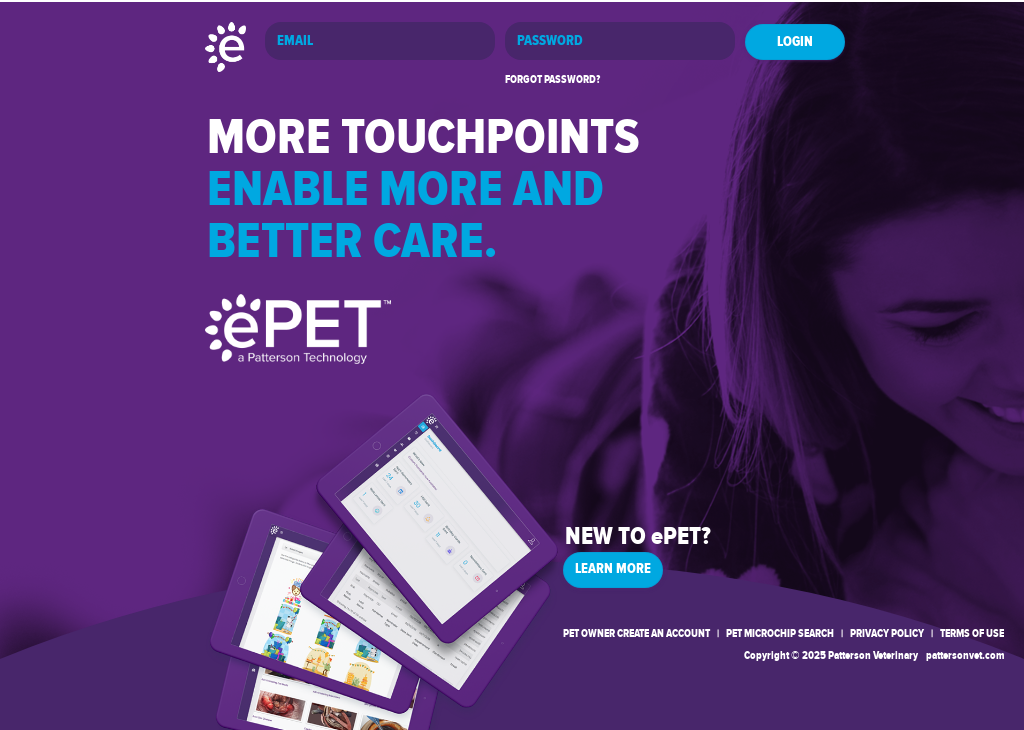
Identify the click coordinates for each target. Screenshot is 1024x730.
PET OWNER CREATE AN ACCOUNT (636, 633)
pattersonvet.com (965, 655)
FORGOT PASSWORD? (552, 79)
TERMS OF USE (972, 633)
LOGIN (795, 42)
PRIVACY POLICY (887, 633)
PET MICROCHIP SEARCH (780, 633)
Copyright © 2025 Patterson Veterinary (831, 655)
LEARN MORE (613, 569)
